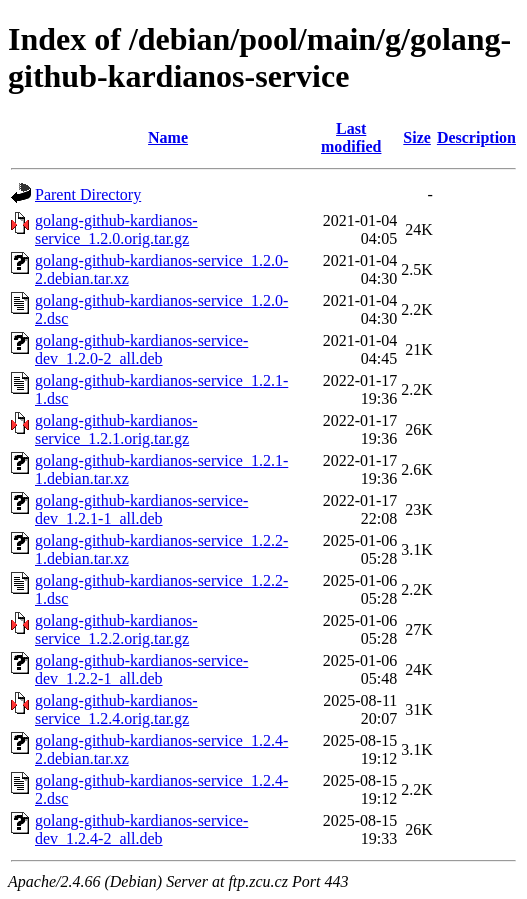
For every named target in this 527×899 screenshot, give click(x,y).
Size (417, 137)
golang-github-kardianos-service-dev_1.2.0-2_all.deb (141, 349)
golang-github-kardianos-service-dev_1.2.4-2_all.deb (141, 829)
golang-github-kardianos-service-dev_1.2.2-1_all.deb (141, 669)
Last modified (351, 137)
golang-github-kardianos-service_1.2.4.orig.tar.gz (116, 709)
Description (476, 137)
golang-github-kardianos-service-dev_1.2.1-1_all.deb (141, 509)
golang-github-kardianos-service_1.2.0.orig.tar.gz (116, 229)
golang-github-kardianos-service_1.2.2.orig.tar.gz (116, 629)
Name (168, 137)
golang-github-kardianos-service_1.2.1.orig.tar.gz (116, 429)
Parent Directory (88, 194)
